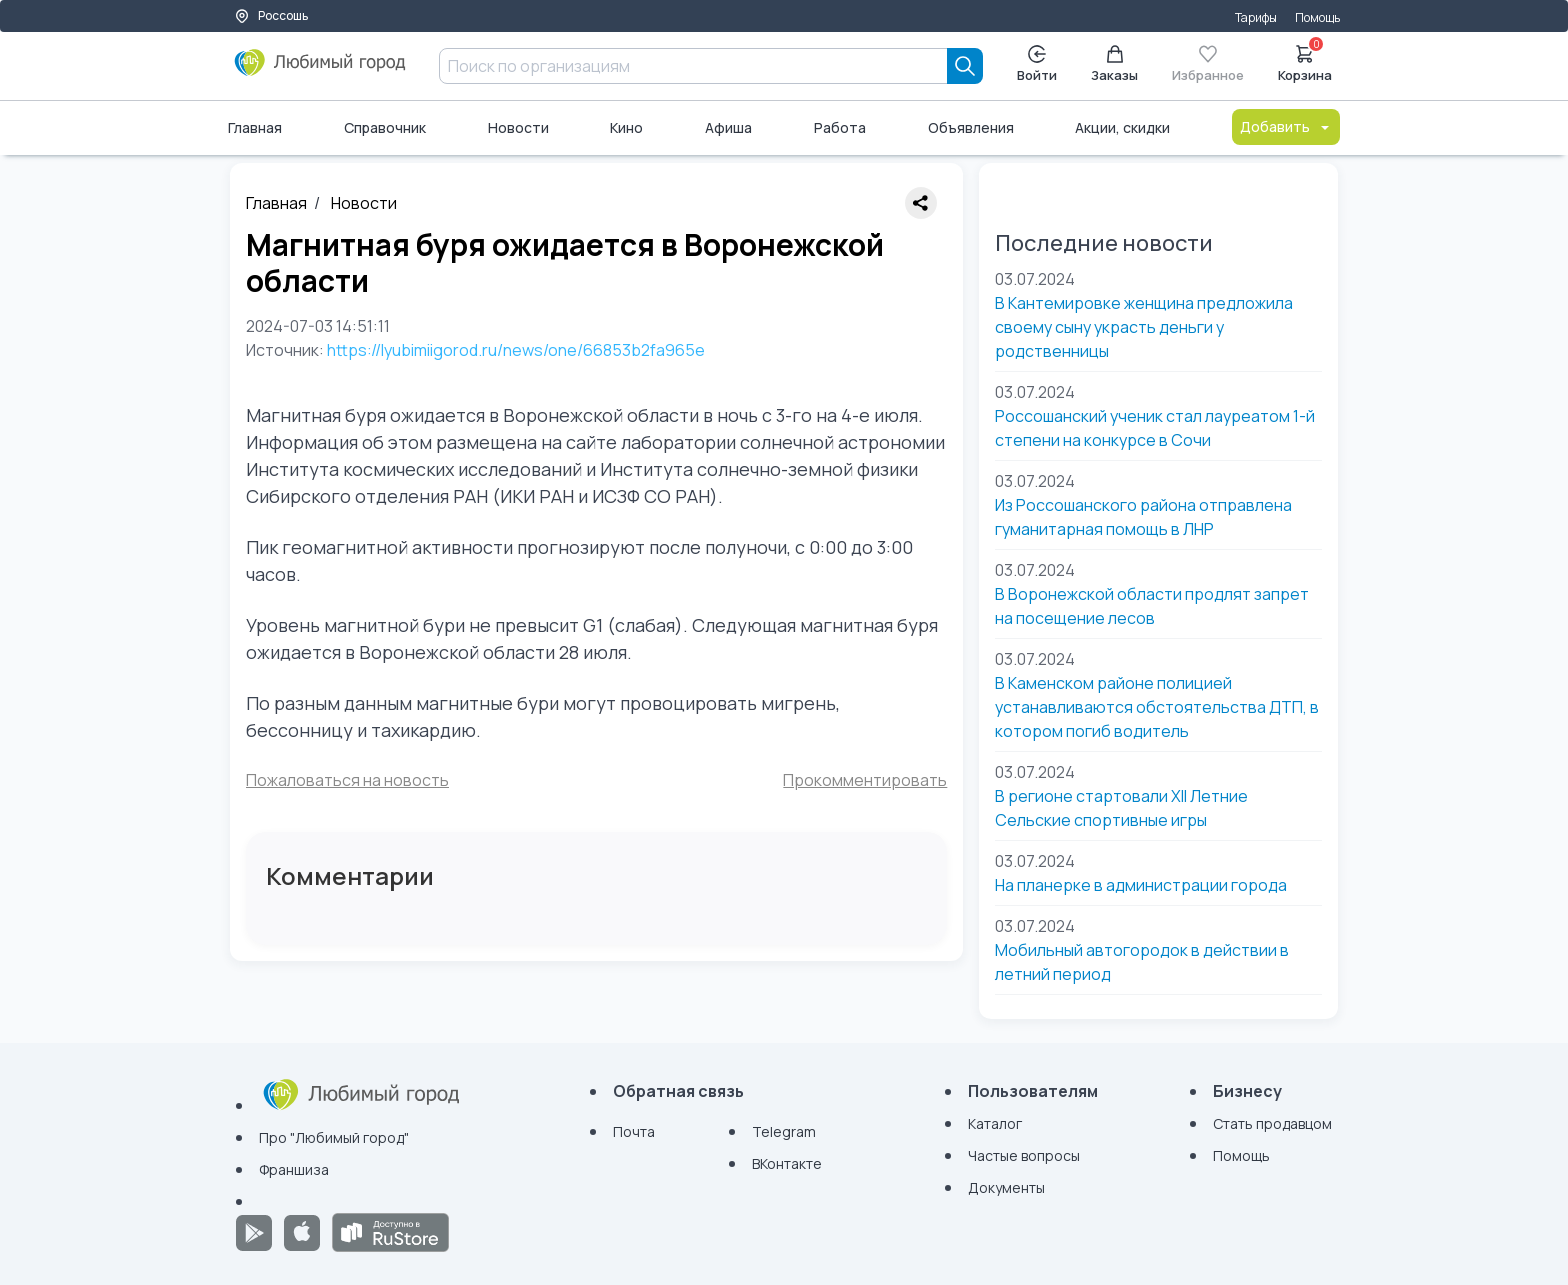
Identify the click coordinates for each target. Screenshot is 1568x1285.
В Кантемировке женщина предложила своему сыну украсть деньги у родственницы (1144, 327)
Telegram (784, 1131)
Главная (255, 127)
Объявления (971, 127)
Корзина (1305, 62)
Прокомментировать (865, 780)
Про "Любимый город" (334, 1137)
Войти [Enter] (1037, 64)
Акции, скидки (1122, 127)
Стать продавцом (1272, 1123)
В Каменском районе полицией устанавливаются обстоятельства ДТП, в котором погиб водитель (1157, 707)
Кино (626, 127)
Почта (634, 1131)
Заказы (1114, 64)
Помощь (1317, 17)
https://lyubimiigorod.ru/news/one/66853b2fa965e (516, 350)
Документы (1006, 1187)
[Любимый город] (320, 70)
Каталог (995, 1123)
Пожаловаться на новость (347, 780)
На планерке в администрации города (1141, 885)
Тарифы (1256, 17)
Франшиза (294, 1169)
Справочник (385, 127)
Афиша (728, 127)
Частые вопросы (1024, 1155)
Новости (518, 127)
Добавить (1286, 126)
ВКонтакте (787, 1163)
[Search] (965, 66)
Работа (840, 127)
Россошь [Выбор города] (271, 15)
